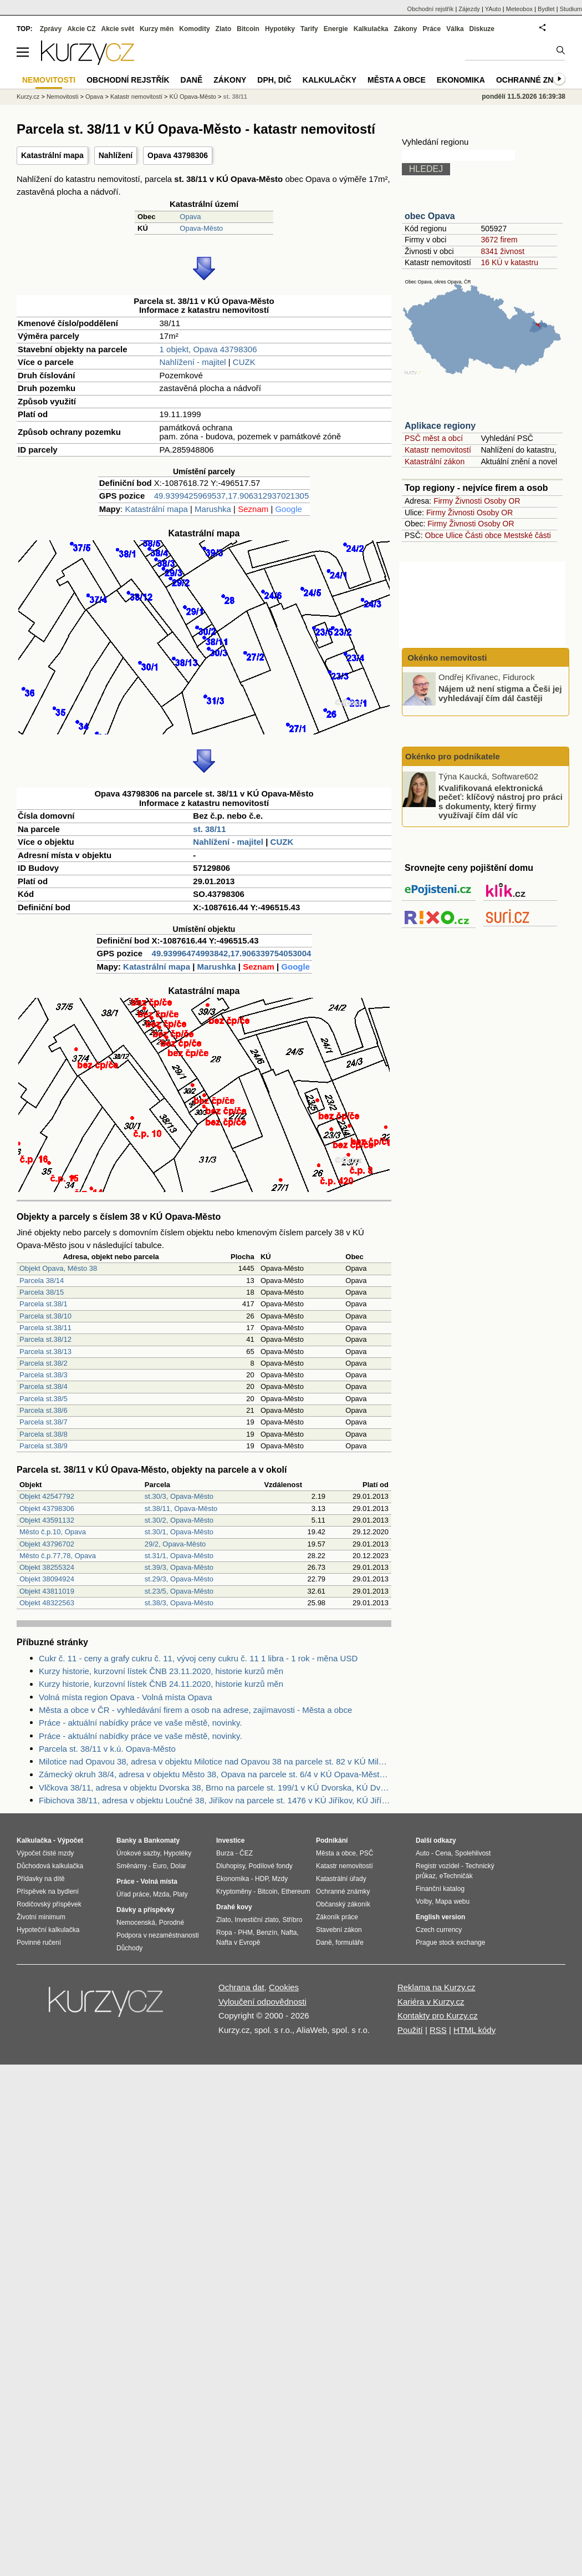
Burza (224, 1853)
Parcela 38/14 (41, 1280)
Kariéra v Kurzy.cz (430, 2001)
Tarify (309, 29)
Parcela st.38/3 (43, 1375)
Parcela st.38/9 (43, 1446)
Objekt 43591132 (46, 1520)
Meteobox (519, 9)
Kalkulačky (329, 79)
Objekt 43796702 (46, 1544)
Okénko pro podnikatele (452, 756)
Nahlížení (115, 155)
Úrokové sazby (138, 1853)
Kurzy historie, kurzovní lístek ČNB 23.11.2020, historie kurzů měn (161, 1671)
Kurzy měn (156, 29)
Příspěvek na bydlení (48, 1891)
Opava (190, 216)
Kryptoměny (234, 1891)
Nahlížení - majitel (193, 362)
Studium (571, 9)
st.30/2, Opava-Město (179, 1520)
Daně (192, 79)
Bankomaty (162, 1840)
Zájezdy (469, 9)
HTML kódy (474, 2030)
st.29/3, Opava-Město (179, 1579)
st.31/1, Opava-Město (179, 1555)
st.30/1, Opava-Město (179, 1532)
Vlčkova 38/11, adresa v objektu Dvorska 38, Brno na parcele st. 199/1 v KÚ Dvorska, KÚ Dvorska (215, 1787)
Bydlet (546, 9)
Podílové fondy (270, 1866)
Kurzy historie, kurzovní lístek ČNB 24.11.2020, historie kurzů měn (161, 1683)
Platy (180, 1894)
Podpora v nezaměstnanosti (157, 1935)
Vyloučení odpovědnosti (262, 2001)
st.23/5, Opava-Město (179, 1591)
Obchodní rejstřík (430, 9)
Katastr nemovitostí (438, 449)
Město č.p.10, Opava (52, 1532)
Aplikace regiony (440, 425)
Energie (336, 29)
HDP (261, 1879)
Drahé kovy (234, 1907)
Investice (230, 1840)
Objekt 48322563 (46, 1603)
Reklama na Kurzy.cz (436, 1987)
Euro (159, 1866)
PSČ (367, 1853)
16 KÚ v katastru (509, 262)
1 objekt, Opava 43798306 (208, 349)
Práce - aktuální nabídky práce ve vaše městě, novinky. (140, 1722)
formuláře (349, 1942)
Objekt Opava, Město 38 (58, 1268)
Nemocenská (135, 1922)
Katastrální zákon (434, 461)
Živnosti (468, 500)
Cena (443, 1853)
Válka (454, 29)
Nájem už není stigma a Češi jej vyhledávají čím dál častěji (500, 693)
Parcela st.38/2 (43, 1363)
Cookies (284, 1987)
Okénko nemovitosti (446, 657)
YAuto (493, 9)
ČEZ (246, 1853)
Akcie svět (117, 29)
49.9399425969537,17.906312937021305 (231, 495)
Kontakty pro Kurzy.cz (437, 2015)
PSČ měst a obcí (434, 438)
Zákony (405, 29)
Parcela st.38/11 (45, 1328)
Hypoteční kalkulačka (48, 1930)
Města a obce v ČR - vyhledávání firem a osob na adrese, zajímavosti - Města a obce (195, 1710)
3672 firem (499, 239)
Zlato (224, 29)
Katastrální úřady (341, 1879)
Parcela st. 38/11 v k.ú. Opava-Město (107, 1748)
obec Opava (430, 216)
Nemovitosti (62, 96)
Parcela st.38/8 (43, 1434)
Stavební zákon (339, 1930)
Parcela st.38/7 (43, 1422)
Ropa (224, 1932)
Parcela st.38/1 (43, 1304)
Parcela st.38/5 (43, 1399)
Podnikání (332, 1840)
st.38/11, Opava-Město (181, 1508)
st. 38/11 (209, 829)
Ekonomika (461, 79)
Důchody (129, 1948)
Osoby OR (502, 500)
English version (440, 1917)
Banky (126, 1840)
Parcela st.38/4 (43, 1386)
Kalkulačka (371, 29)
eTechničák (456, 1876)
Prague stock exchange (450, 1942)
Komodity (194, 29)
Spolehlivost (473, 1853)
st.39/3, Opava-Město (179, 1567)
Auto (423, 1853)
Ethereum (295, 1891)
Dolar (178, 1866)
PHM (245, 1932)
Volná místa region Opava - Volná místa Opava (125, 1697)
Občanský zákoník (343, 1904)
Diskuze (481, 29)
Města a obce (396, 79)
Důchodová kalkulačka (50, 1866)
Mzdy (280, 1879)
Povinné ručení (39, 1942)
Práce (432, 29)
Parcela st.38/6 (43, 1410)
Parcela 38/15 (41, 1292)
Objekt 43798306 (46, 1508)
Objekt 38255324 (46, 1567)
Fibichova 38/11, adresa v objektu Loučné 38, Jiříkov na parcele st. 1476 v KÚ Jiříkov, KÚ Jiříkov (215, 1800)
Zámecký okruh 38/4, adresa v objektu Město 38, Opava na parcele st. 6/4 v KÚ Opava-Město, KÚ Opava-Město (215, 1774)
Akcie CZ (81, 29)
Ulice (454, 535)
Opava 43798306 (177, 155)
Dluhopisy (230, 1866)
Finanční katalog (440, 1889)
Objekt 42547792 (46, 1496)
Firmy (443, 500)
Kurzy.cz (28, 96)
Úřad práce (132, 1894)
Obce (434, 535)
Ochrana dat (241, 1987)
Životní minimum (41, 1917)
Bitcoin (248, 29)
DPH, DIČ (274, 79)
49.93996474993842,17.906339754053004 (232, 953)
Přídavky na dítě (41, 1879)
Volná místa (158, 1881)
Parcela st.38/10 (45, 1316)
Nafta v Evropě (238, 1942)
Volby (423, 1901)
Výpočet (70, 1840)
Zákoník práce (337, 1917)
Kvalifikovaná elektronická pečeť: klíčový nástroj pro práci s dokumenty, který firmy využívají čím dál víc (500, 801)
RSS (438, 2030)
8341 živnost (502, 251)
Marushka (213, 509)
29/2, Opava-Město (175, 1544)
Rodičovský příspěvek (49, 1904)
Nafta (289, 1932)
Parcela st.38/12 (45, 1339)
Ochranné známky (536, 79)
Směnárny (131, 1866)
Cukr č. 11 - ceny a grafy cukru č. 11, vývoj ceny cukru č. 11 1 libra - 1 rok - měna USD (198, 1658)
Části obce (483, 535)
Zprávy (51, 29)
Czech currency (439, 1930)
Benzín (267, 1932)
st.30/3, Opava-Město (179, 1496)
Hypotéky (280, 29)
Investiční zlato (256, 1920)
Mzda (161, 1894)
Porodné (171, 1922)
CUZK (244, 362)
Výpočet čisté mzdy (45, 1853)
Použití (410, 2030)
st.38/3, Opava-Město (179, 1603)
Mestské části (527, 535)
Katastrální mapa (52, 155)
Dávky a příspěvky (145, 1910)
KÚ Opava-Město (193, 96)
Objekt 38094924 (46, 1579)
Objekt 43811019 (46, 1591)
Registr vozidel (438, 1866)
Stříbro (292, 1920)
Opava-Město (201, 228)
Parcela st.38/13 (45, 1351)
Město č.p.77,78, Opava (57, 1555)
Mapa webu (452, 1901)
